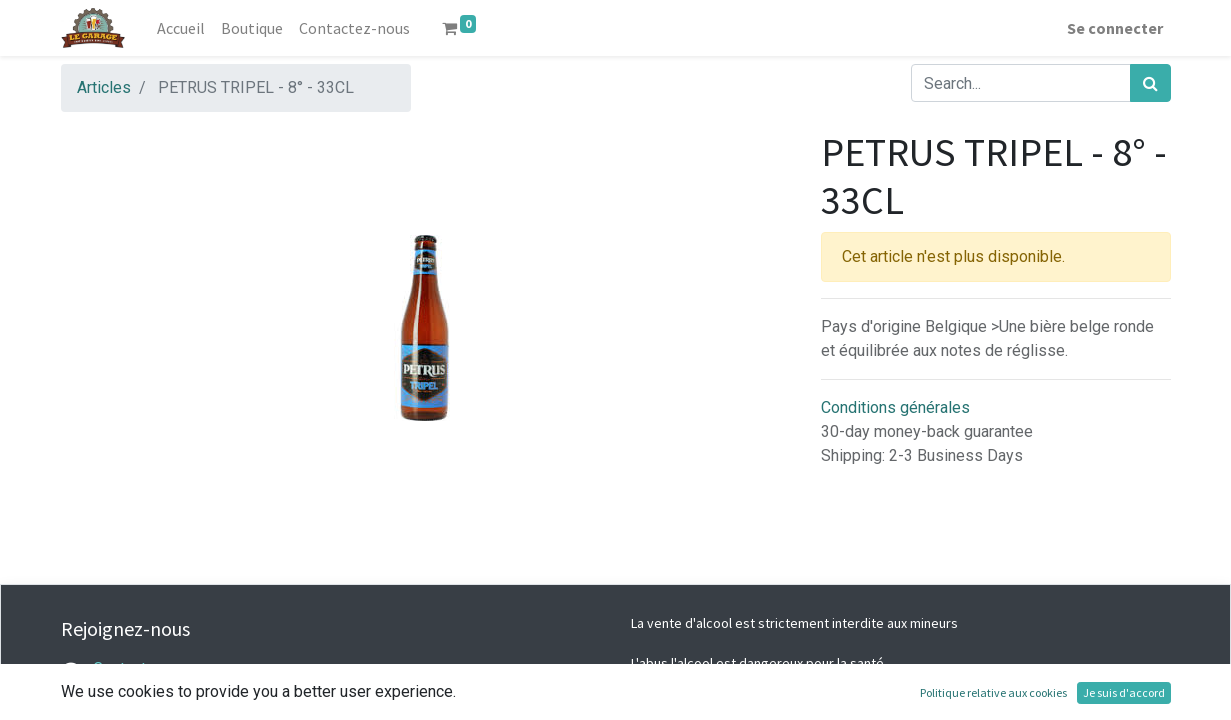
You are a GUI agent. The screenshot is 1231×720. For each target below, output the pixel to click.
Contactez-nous (148, 668)
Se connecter (1115, 28)
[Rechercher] (1150, 83)
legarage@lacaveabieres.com (196, 692)
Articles (104, 87)
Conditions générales (895, 407)
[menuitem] (181, 28)
